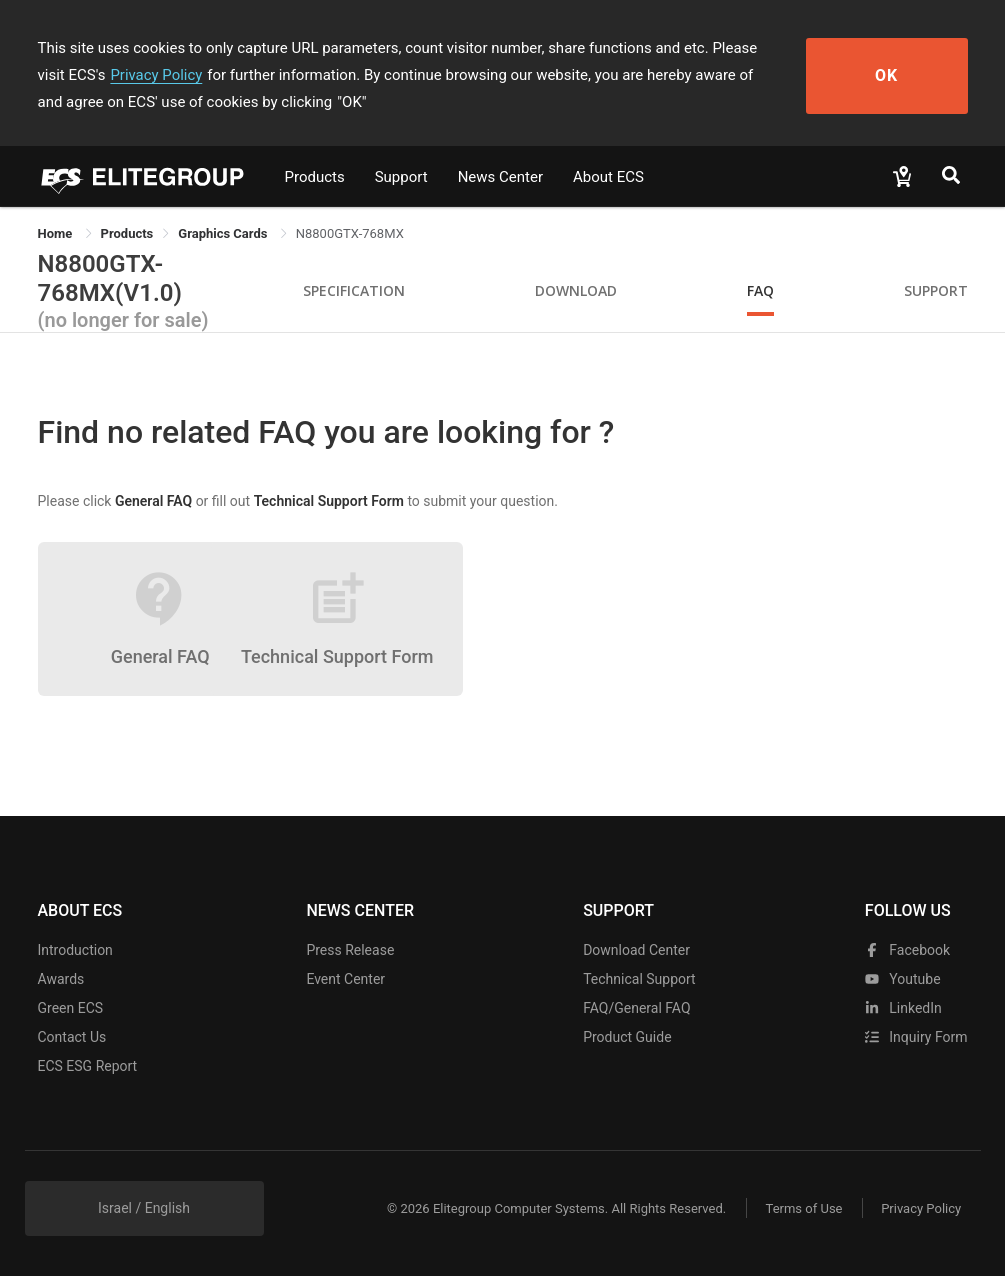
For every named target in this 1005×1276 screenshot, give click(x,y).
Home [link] (57, 233)
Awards (61, 979)
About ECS (608, 177)
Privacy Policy (125, 75)
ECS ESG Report (88, 1066)
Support (401, 177)
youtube (903, 979)
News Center (500, 177)
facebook (907, 950)
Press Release (350, 950)
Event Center (345, 979)
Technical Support (639, 979)
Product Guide (627, 1037)
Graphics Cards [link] (224, 233)
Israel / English (144, 1208)
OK (894, 75)
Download (576, 290)
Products (315, 177)
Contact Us (72, 1037)
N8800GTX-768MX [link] (350, 233)
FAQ (760, 290)
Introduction (75, 950)
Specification (354, 290)
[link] (127, 233)
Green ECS (71, 1008)
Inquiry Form (916, 1037)
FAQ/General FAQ (636, 1008)
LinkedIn (903, 1008)
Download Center (636, 950)
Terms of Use (802, 1208)
